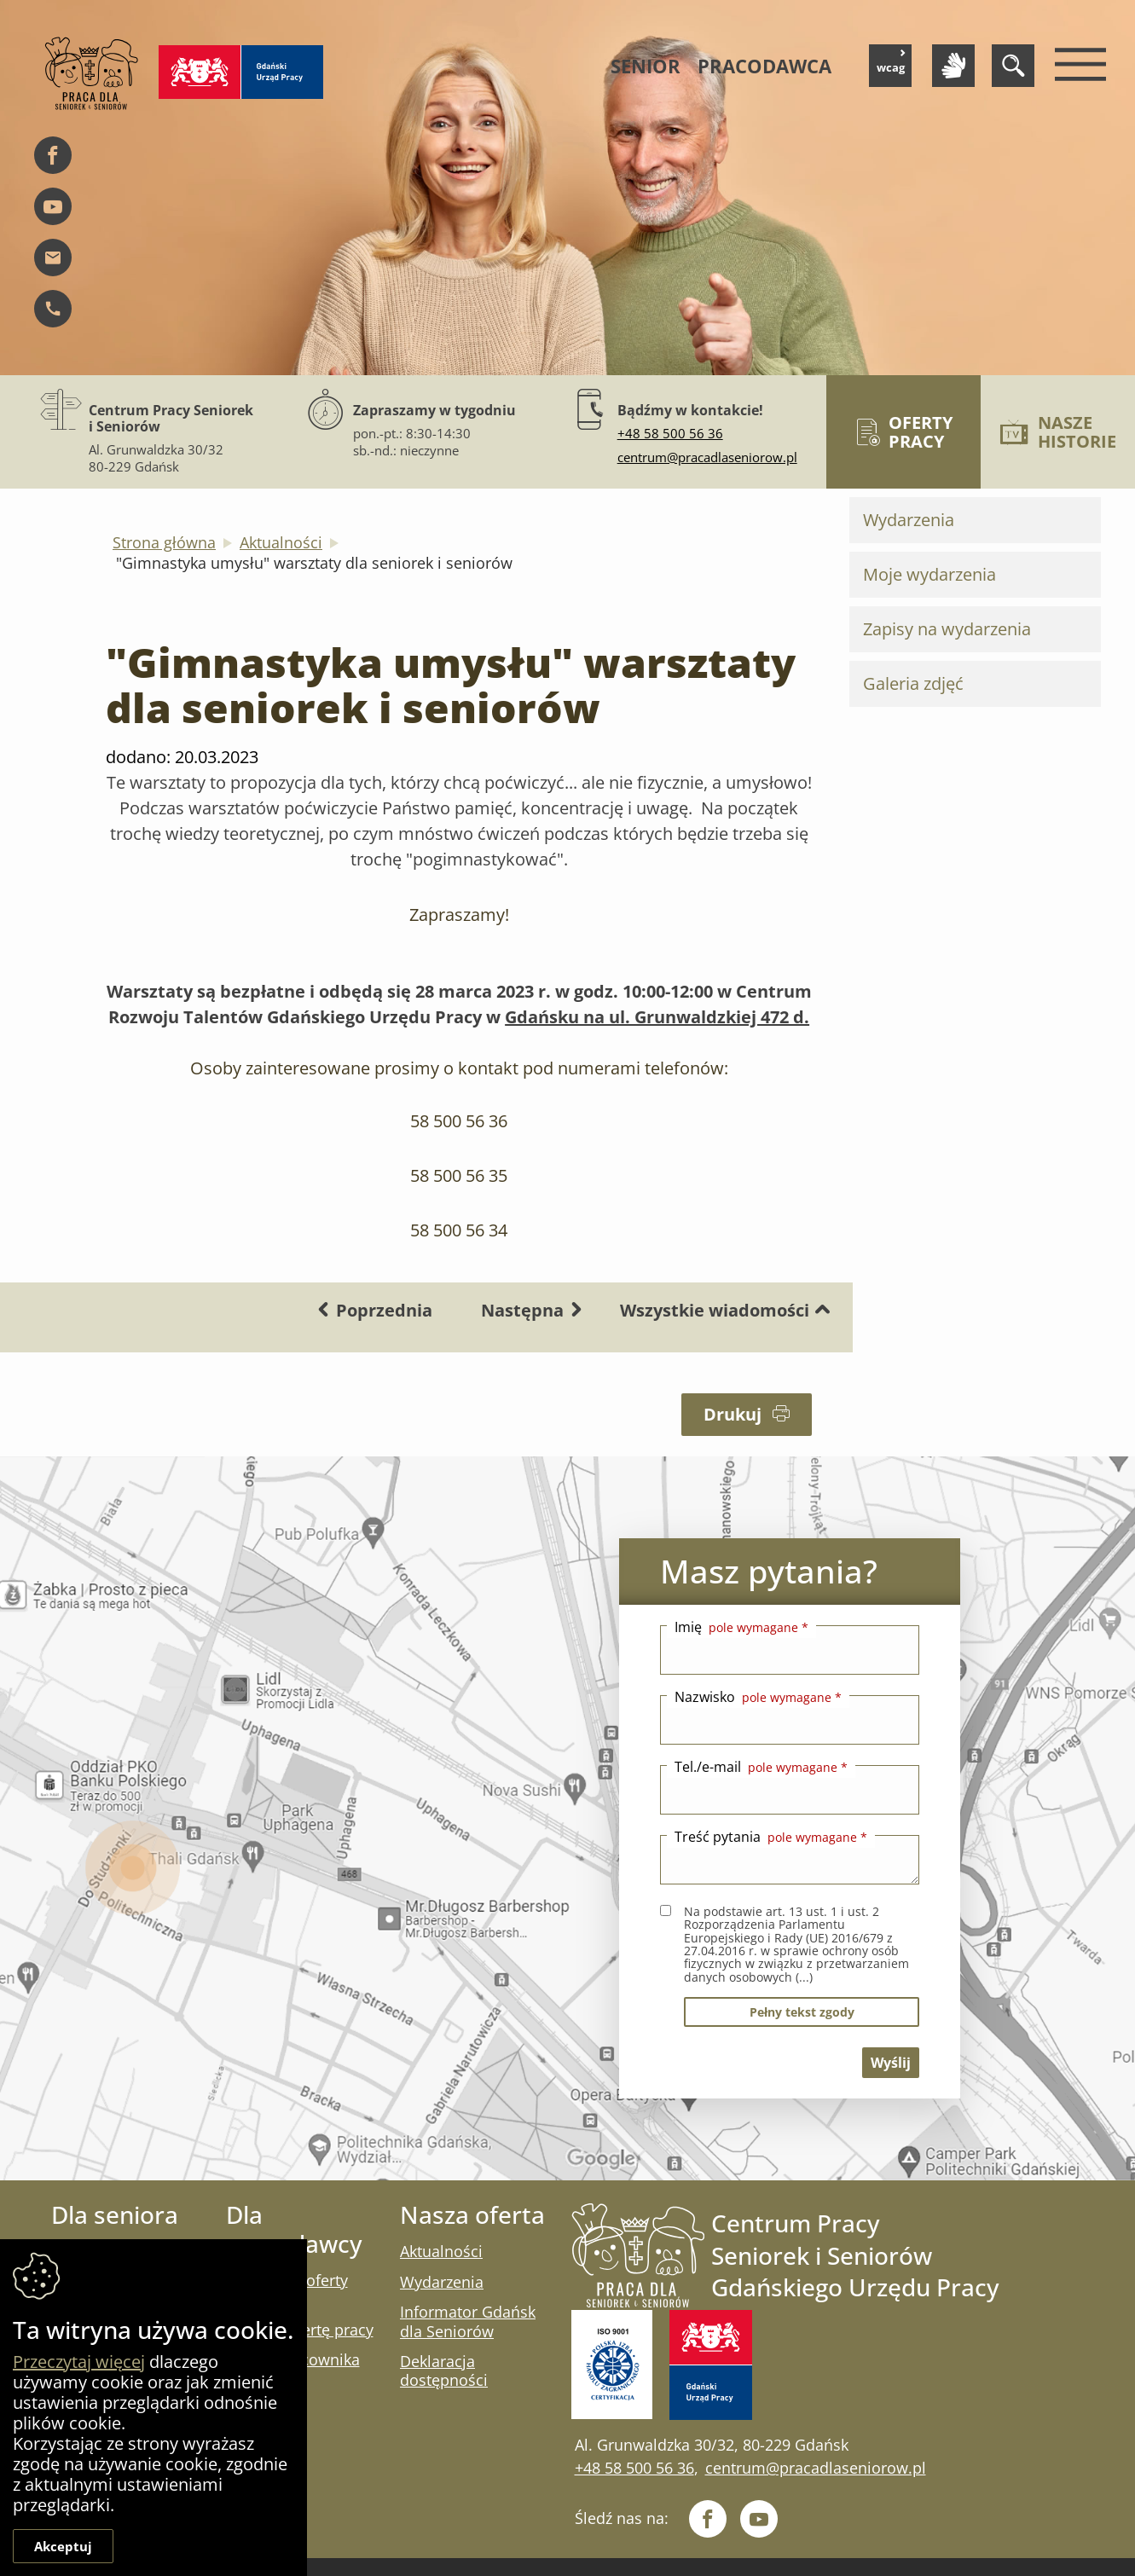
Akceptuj (63, 2546)
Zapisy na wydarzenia (947, 628)
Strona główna (164, 542)
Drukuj (747, 1414)
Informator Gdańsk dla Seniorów (468, 2321)
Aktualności (281, 542)
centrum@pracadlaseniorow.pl (707, 457)
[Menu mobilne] (1076, 65)
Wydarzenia (908, 519)
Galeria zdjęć (913, 683)
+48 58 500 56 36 (670, 433)
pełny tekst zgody (802, 2012)
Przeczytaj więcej (79, 2361)
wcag (892, 62)
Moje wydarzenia (929, 574)
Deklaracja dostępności (444, 2371)
